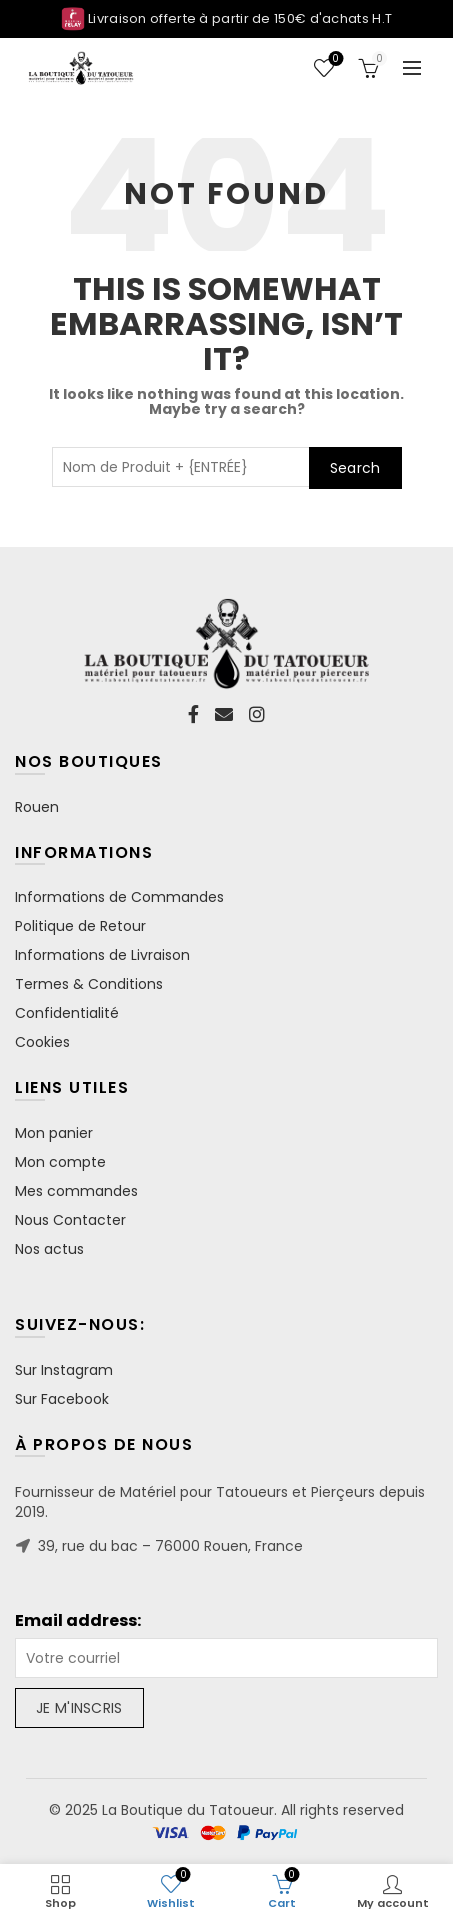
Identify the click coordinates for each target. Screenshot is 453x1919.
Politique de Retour (80, 926)
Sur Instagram (64, 1370)
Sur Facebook (62, 1399)
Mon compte (60, 1162)
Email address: (78, 1621)
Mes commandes (76, 1191)
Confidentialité (67, 1013)
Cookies (42, 1042)
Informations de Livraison (102, 955)
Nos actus (49, 1249)
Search (355, 468)
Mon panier (54, 1133)
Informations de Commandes (119, 897)
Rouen (37, 807)
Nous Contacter (70, 1220)
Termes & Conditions (89, 984)
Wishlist (333, 59)
